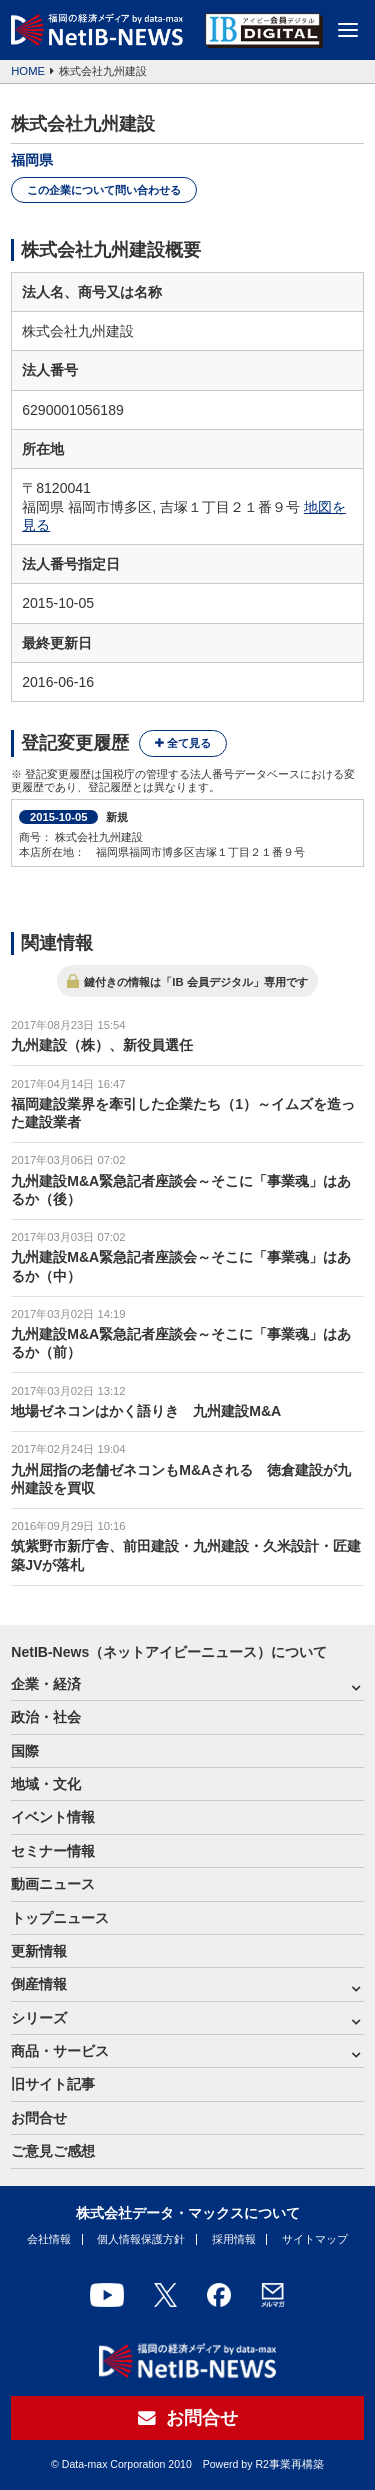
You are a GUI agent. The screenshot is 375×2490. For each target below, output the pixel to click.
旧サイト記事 (53, 2084)
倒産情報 (39, 1984)
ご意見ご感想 (53, 2151)
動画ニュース (53, 1884)
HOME (28, 71)
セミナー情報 (53, 1851)
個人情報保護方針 (141, 2239)
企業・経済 (46, 1684)
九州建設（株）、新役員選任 (102, 1045)
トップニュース (60, 1918)
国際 (25, 1751)
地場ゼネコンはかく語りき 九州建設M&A (146, 1411)
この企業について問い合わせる (104, 190)
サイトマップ (315, 2239)
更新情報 (39, 1951)
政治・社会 (46, 1717)
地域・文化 (46, 1784)
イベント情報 (53, 1817)
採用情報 (234, 2239)
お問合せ (39, 2118)
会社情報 (49, 2239)
